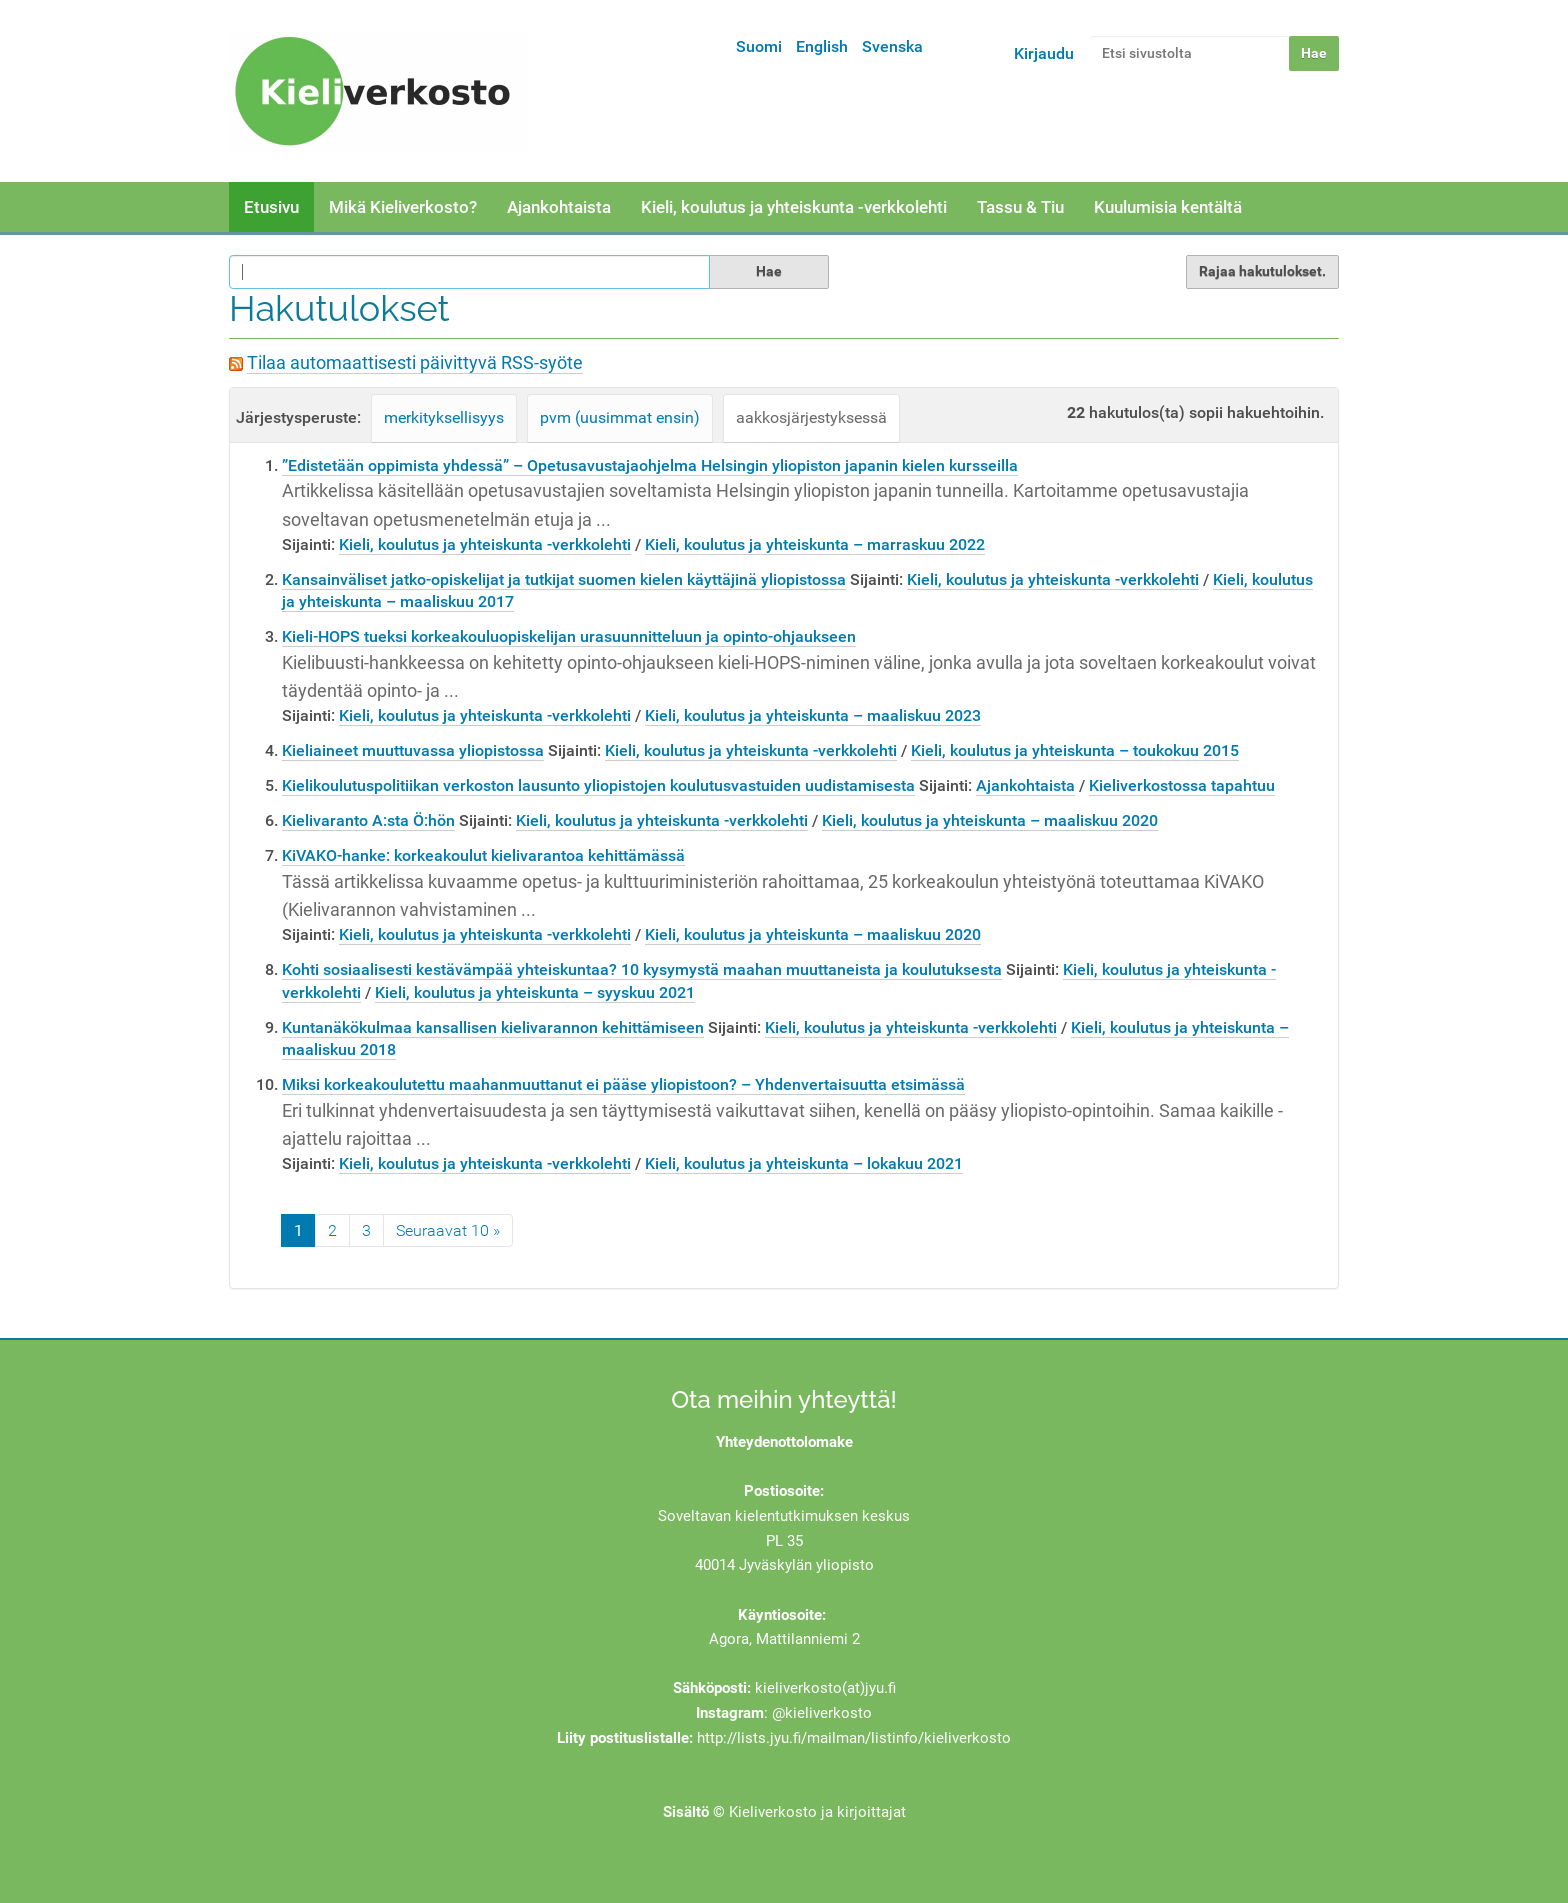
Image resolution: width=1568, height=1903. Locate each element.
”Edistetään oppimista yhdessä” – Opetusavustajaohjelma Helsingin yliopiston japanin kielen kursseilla (650, 465)
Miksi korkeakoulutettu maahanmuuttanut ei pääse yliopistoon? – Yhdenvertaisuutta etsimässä (623, 1084)
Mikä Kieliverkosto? (403, 207)
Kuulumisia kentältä (1168, 207)
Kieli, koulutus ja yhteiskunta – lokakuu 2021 (804, 1163)
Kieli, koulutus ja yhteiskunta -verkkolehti (794, 207)
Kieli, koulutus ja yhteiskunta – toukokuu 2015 (1075, 750)
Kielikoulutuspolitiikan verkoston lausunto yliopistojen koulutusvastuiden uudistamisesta (598, 785)
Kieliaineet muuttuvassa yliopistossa (413, 750)
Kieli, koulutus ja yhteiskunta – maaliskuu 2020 (990, 820)
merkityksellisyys (444, 417)
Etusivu (271, 207)
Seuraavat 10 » (448, 1230)
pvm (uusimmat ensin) (620, 417)
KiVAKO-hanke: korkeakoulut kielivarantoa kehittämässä (483, 855)
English (822, 46)
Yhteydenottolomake (784, 1442)
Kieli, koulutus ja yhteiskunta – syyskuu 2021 (535, 992)
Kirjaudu (1044, 53)
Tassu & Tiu (1020, 207)
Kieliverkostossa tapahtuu (1182, 785)
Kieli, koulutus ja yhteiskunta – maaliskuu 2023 (813, 715)
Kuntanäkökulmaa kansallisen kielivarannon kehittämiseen (493, 1027)
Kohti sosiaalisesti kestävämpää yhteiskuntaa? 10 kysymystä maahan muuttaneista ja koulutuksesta (642, 969)
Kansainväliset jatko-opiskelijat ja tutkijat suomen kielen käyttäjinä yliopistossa (564, 579)
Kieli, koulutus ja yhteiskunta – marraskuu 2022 (815, 544)
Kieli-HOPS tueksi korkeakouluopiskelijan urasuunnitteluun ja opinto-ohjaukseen (569, 636)
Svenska (892, 46)
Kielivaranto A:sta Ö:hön (368, 820)
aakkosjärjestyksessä (811, 417)
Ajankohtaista (559, 207)
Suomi (759, 46)
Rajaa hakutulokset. (1262, 271)
